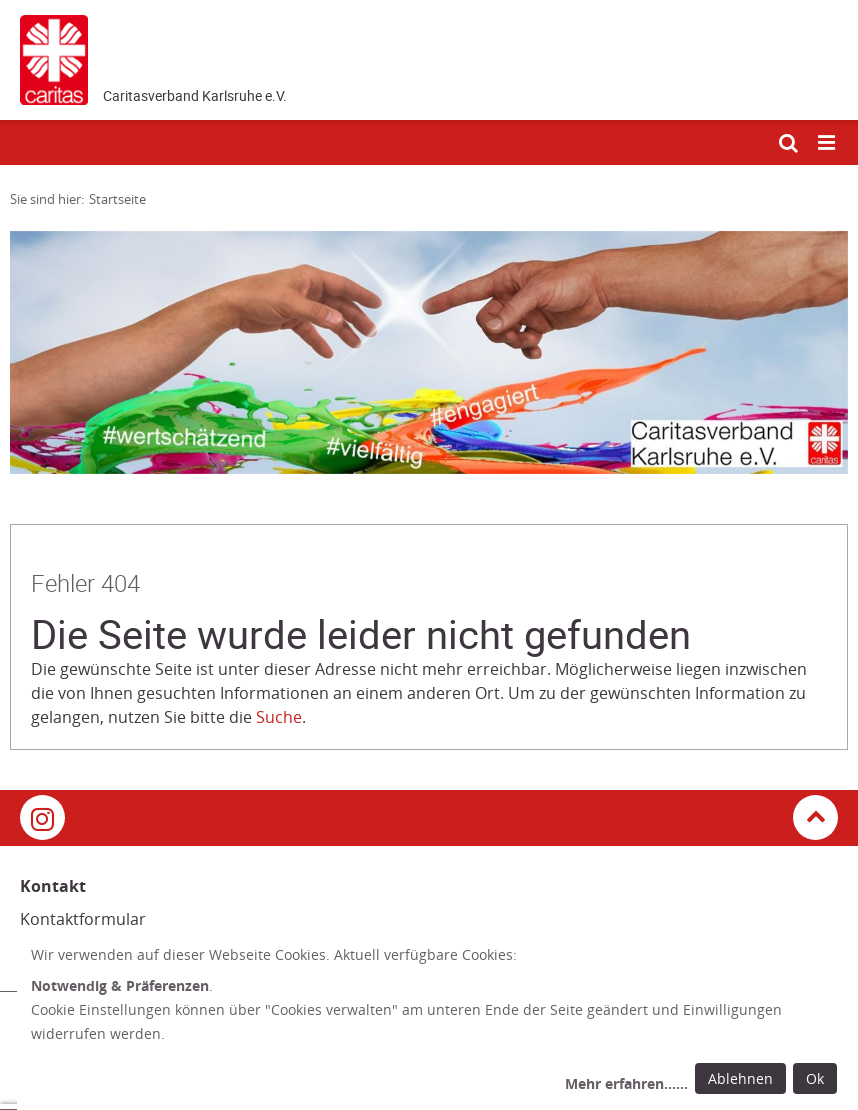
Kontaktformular (83, 919)
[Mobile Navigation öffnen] (828, 143)
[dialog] (437, 1022)
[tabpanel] (429, 352)
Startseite (117, 199)
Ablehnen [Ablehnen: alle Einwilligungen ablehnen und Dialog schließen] (740, 1078)
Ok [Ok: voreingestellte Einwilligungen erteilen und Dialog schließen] (815, 1078)
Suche (279, 717)
